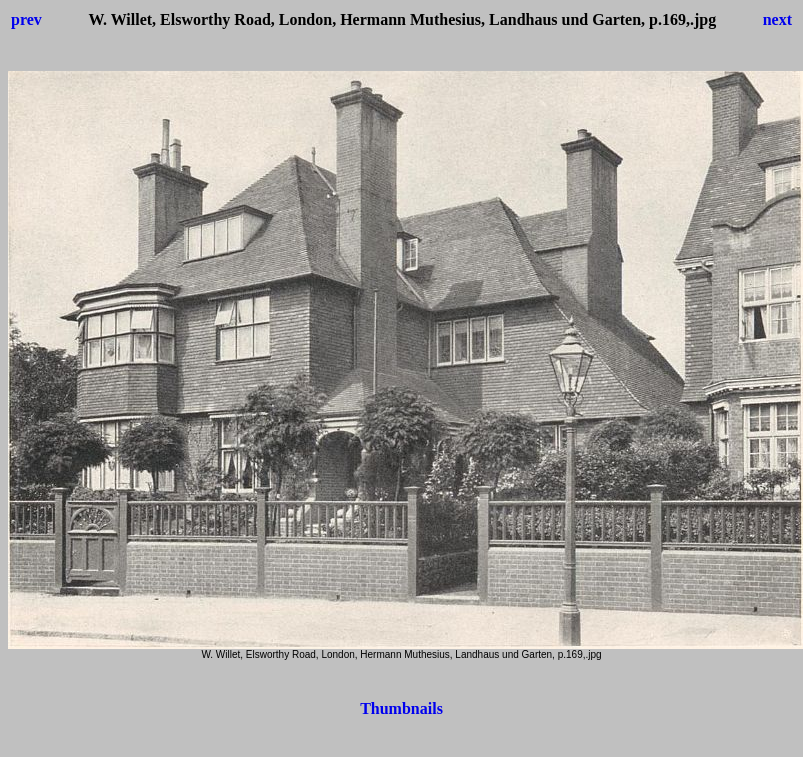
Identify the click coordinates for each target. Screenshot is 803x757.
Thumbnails (401, 708)
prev (26, 19)
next (777, 19)
